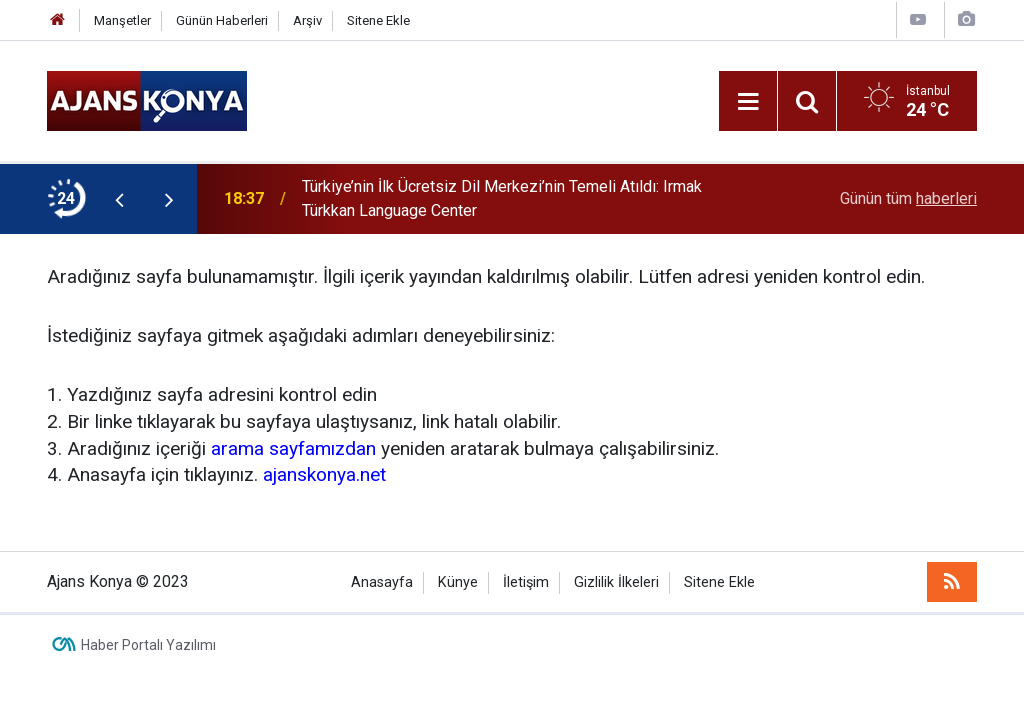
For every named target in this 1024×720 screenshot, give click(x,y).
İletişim (526, 582)
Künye (458, 582)
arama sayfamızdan (293, 448)
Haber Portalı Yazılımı (148, 645)
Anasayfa (382, 582)
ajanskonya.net (324, 474)
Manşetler (122, 20)
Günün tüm (908, 198)
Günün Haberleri (222, 20)
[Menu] (748, 102)
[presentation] (119, 199)
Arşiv (307, 20)
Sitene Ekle (378, 20)
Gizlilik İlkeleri (616, 582)
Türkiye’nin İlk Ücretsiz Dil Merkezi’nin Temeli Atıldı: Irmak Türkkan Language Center (502, 198)
